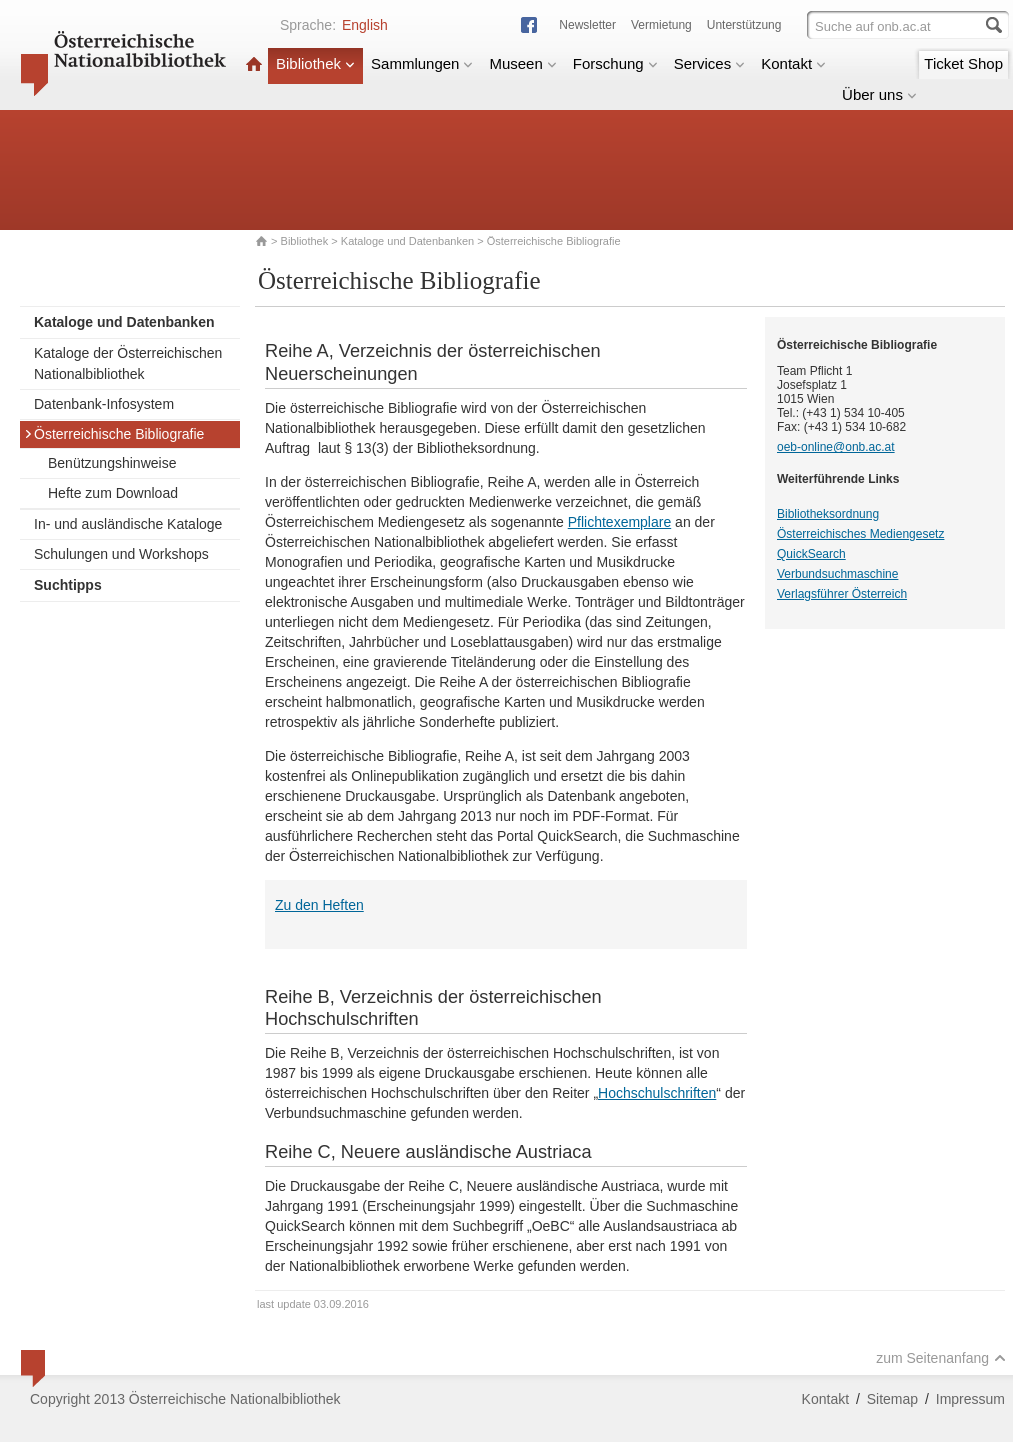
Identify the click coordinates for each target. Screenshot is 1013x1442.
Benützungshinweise (112, 463)
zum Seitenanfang (941, 1358)
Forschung (615, 63)
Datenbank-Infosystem (104, 404)
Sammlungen (422, 63)
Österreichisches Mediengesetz (860, 534)
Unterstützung (744, 25)
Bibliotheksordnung (828, 514)
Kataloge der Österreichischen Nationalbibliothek (128, 363)
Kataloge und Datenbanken (407, 241)
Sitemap (892, 1399)
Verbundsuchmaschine (837, 574)
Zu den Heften (319, 905)
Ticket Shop (963, 63)
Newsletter (587, 25)
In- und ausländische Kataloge (128, 524)
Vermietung (661, 25)
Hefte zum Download (113, 493)
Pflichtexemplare (620, 522)
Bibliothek (315, 63)
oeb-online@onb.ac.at (836, 447)
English (365, 25)
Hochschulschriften (657, 1093)
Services (710, 63)
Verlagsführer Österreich (842, 594)
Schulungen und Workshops (121, 554)
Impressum (970, 1399)
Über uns (879, 94)
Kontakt (793, 63)
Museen (522, 63)
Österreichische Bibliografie (114, 434)
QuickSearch (811, 554)
